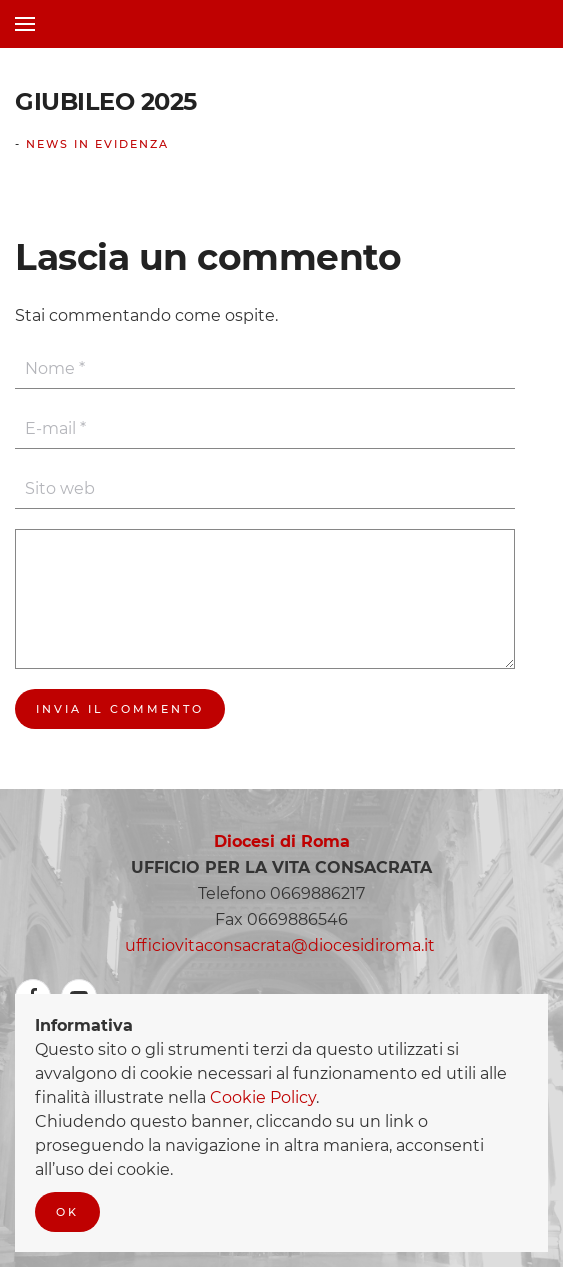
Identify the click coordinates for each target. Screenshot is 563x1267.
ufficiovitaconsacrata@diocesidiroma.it (280, 945)
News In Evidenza (97, 144)
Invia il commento (120, 709)
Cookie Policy (263, 1097)
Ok (67, 1212)
